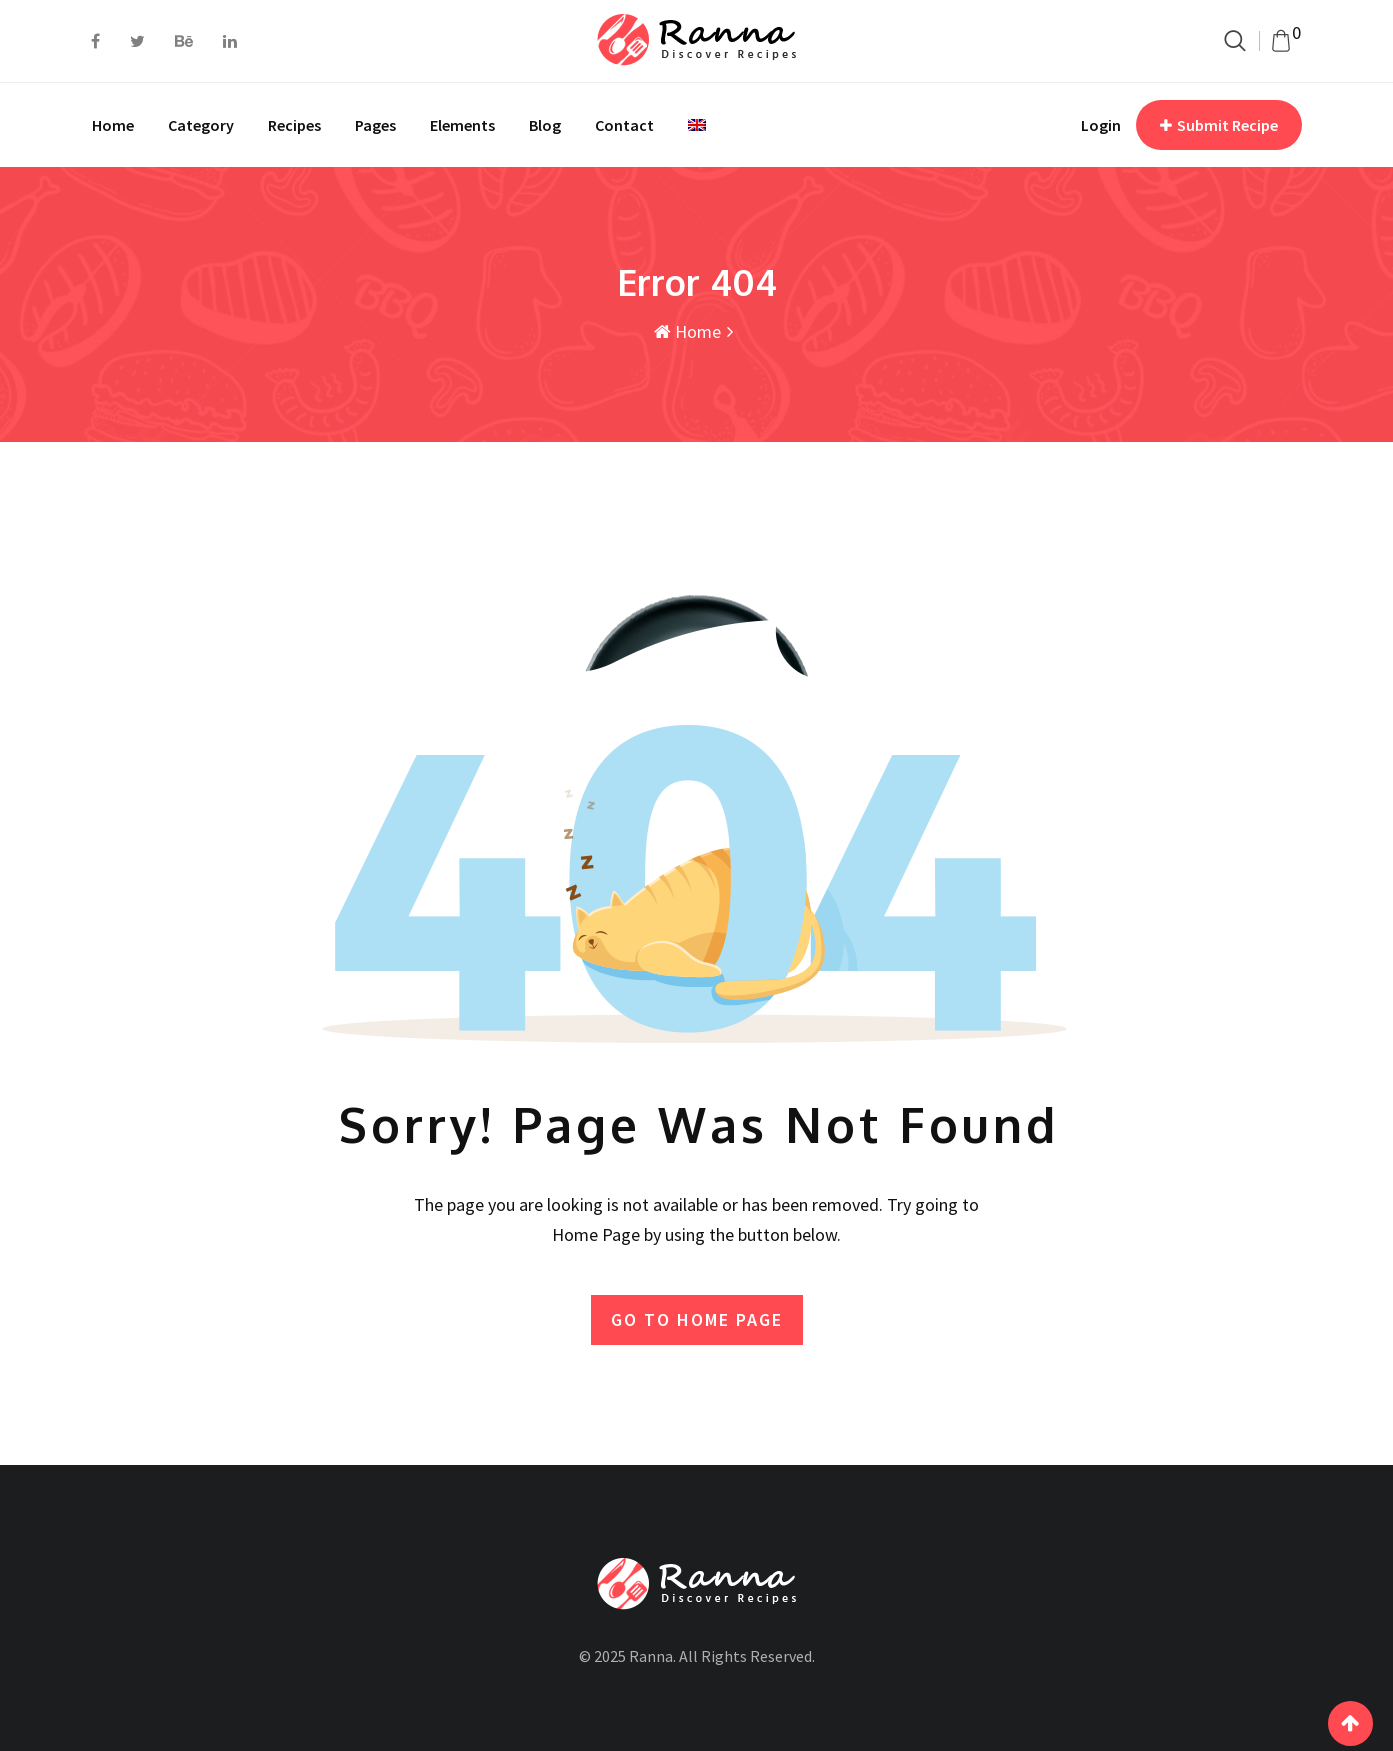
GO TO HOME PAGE (697, 1319)
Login (1101, 125)
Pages (375, 125)
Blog (545, 125)
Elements (462, 125)
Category (201, 125)
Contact (624, 125)
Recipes (294, 125)
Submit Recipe (1219, 125)
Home (113, 125)
